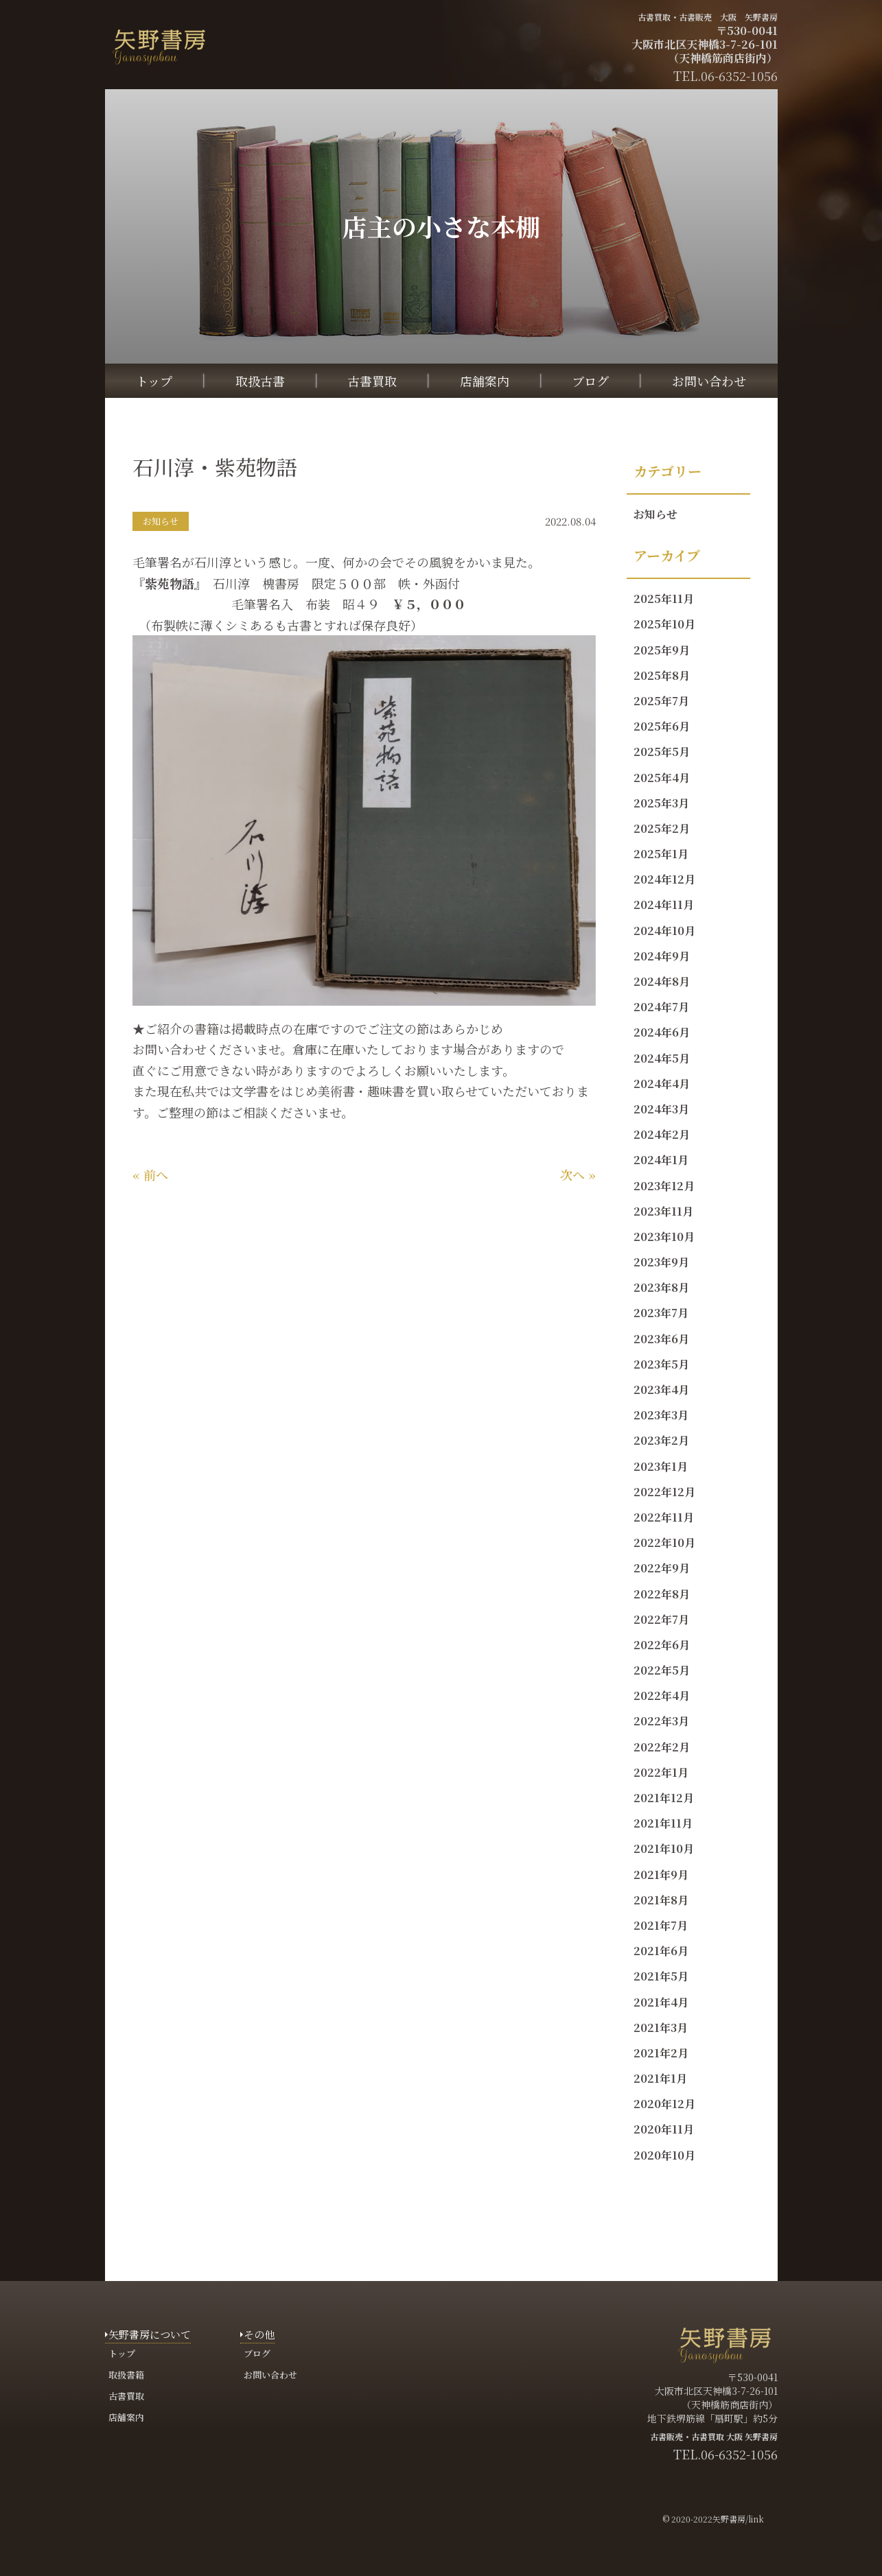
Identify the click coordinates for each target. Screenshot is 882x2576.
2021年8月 (661, 1900)
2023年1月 (661, 1466)
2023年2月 (661, 1440)
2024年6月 (662, 1032)
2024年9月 (662, 956)
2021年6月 (661, 1951)
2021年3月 (661, 2027)
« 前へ (150, 1174)
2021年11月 (663, 1823)
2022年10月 (664, 1542)
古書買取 (372, 381)
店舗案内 (484, 381)
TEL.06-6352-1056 (725, 2454)
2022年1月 (661, 1772)
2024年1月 (661, 1160)
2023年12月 (664, 1186)
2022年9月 (662, 1568)
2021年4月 (661, 2002)
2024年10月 (664, 930)
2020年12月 (664, 2104)
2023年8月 (661, 1287)
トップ (154, 381)
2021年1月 (660, 2078)
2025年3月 (661, 803)
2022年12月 (664, 1492)
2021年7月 (661, 1925)
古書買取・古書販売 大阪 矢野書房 (708, 17)
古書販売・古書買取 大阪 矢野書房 (714, 2436)
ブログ (590, 381)
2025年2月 (662, 828)
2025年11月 (664, 598)
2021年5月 (661, 1976)
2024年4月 (662, 1083)
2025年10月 (664, 624)
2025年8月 (662, 675)
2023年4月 (661, 1389)
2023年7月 (661, 1313)
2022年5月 (662, 1670)
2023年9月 (661, 1262)
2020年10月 (664, 2155)
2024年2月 (662, 1134)
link (756, 2519)
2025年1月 (661, 854)
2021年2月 (661, 2053)
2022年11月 (664, 1517)
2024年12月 (664, 879)
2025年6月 (662, 726)
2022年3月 (661, 1721)
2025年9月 (662, 650)
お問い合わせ (709, 381)
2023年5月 (661, 1364)
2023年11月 (663, 1211)
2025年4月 (662, 777)
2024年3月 (661, 1109)
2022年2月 (662, 1747)
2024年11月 (664, 904)
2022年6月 (662, 1645)
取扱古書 (260, 381)
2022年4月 (662, 1695)
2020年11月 (664, 2129)
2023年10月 (664, 1236)
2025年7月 (661, 701)
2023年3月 (661, 1415)
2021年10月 (664, 1848)
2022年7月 (661, 1619)
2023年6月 (661, 1339)
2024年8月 (662, 981)
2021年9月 (661, 1874)
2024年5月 (662, 1058)
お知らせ (655, 514)
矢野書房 (728, 2519)
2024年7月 (661, 1007)
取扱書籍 (126, 2374)
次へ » (578, 1174)
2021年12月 (664, 1798)
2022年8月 (662, 1594)
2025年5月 (662, 751)
